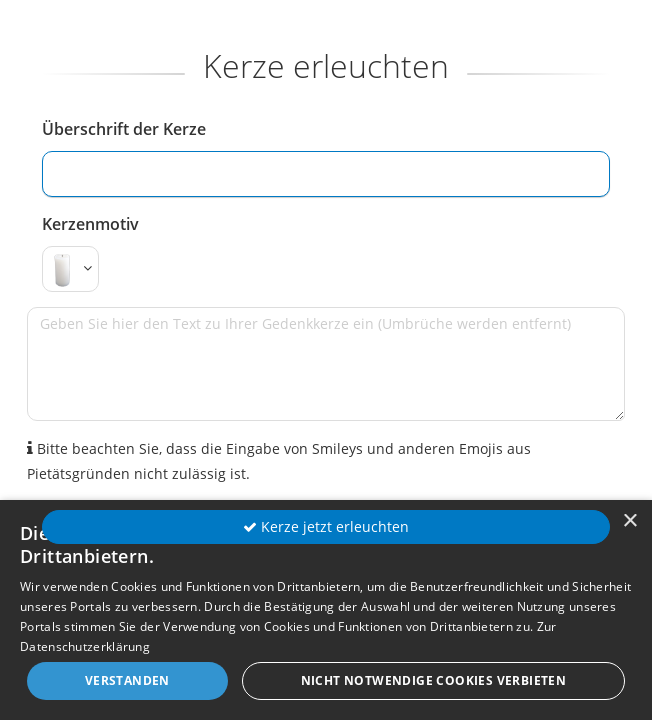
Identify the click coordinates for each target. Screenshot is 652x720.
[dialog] (326, 610)
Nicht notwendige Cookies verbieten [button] (434, 680)
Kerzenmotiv (90, 224)
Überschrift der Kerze (124, 129)
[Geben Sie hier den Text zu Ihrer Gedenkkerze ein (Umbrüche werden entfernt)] (326, 364)
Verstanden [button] (127, 680)
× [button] (629, 521)
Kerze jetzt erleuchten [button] (326, 526)
